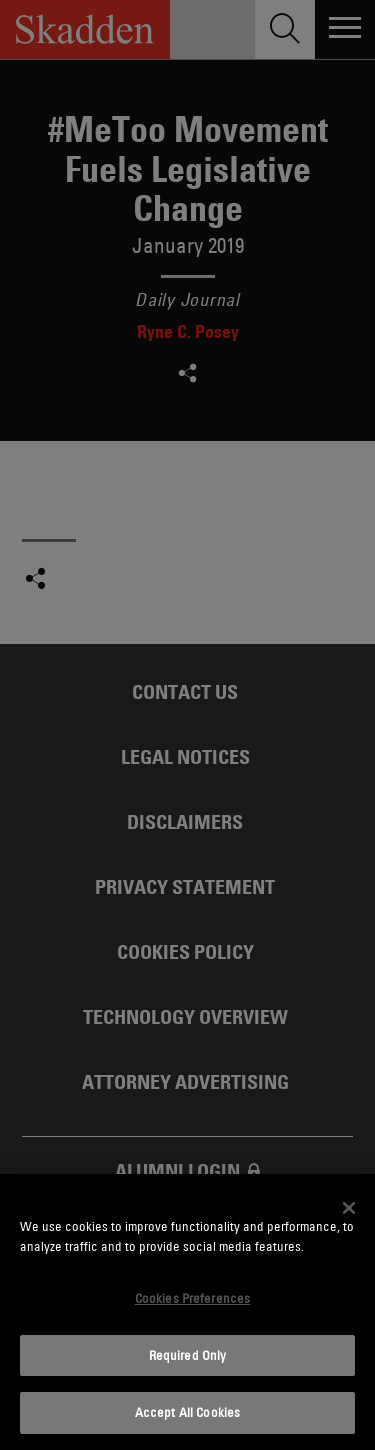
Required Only (188, 1355)
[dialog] (187, 1312)
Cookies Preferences (192, 1298)
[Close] (349, 1208)
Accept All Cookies (187, 1412)
